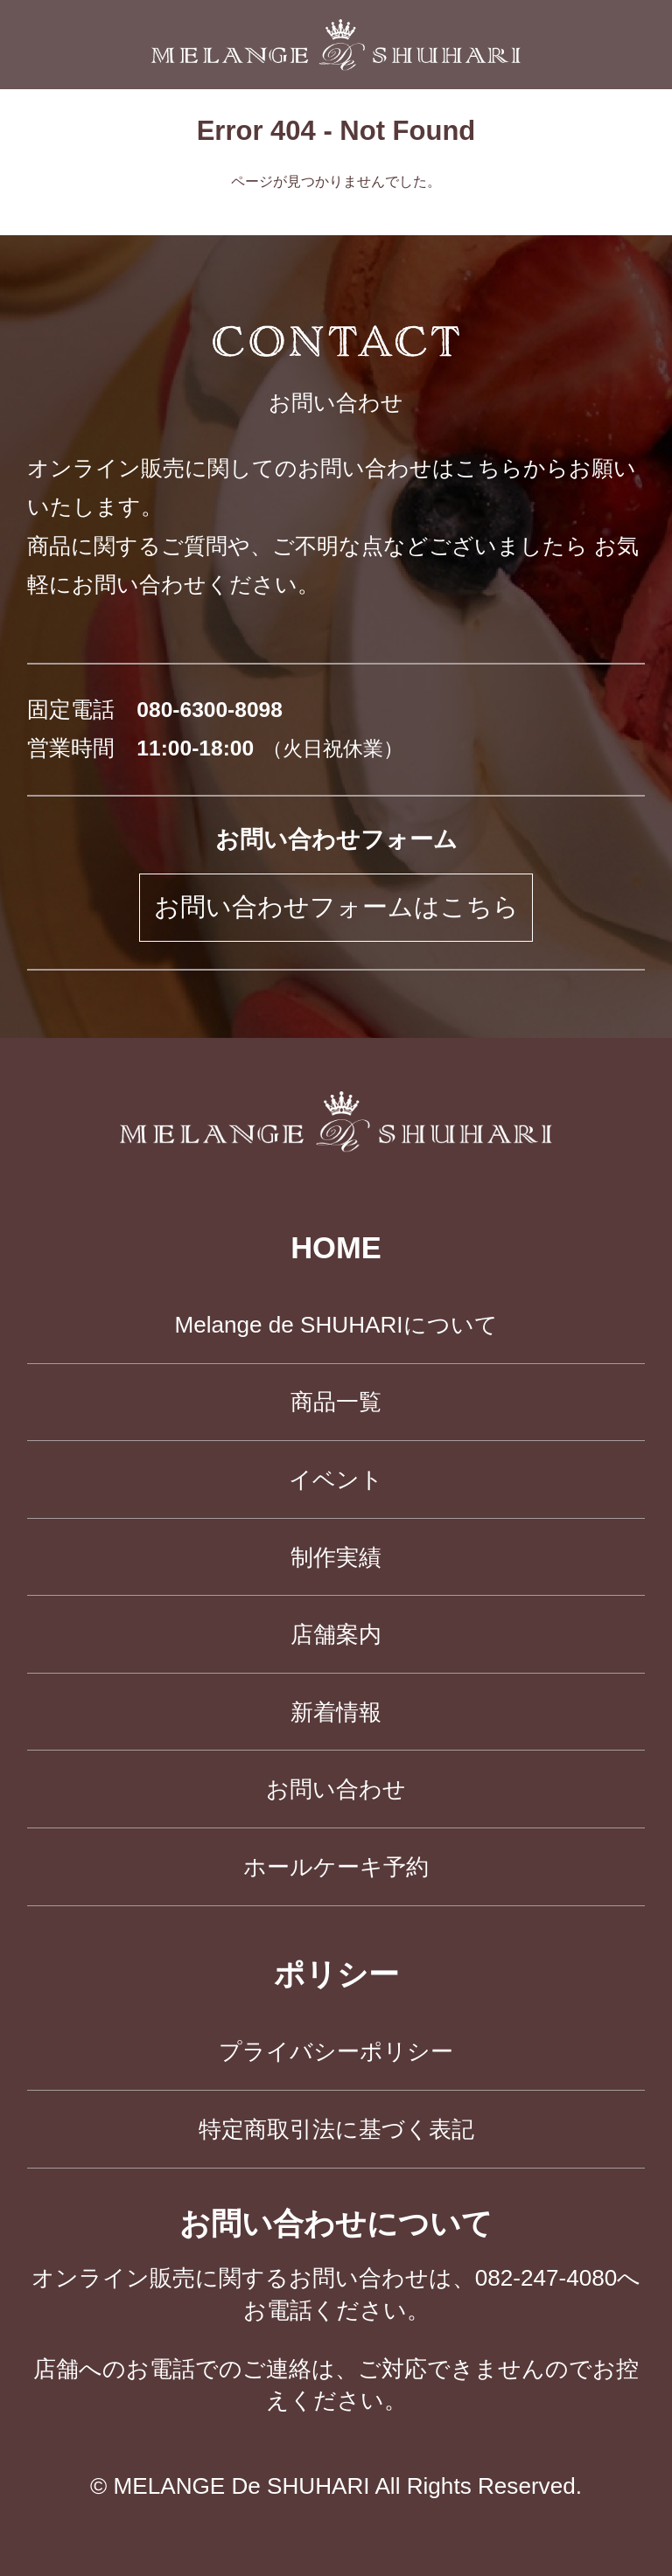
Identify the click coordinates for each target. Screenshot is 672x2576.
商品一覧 (336, 1402)
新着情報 (336, 1712)
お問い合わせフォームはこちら (336, 907)
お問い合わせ (336, 1789)
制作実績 (336, 1557)
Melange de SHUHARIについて (335, 1325)
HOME (336, 1247)
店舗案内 (336, 1634)
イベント (336, 1479)
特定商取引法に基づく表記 (336, 2129)
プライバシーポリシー (336, 2051)
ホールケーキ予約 (336, 1867)
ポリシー (336, 1974)
